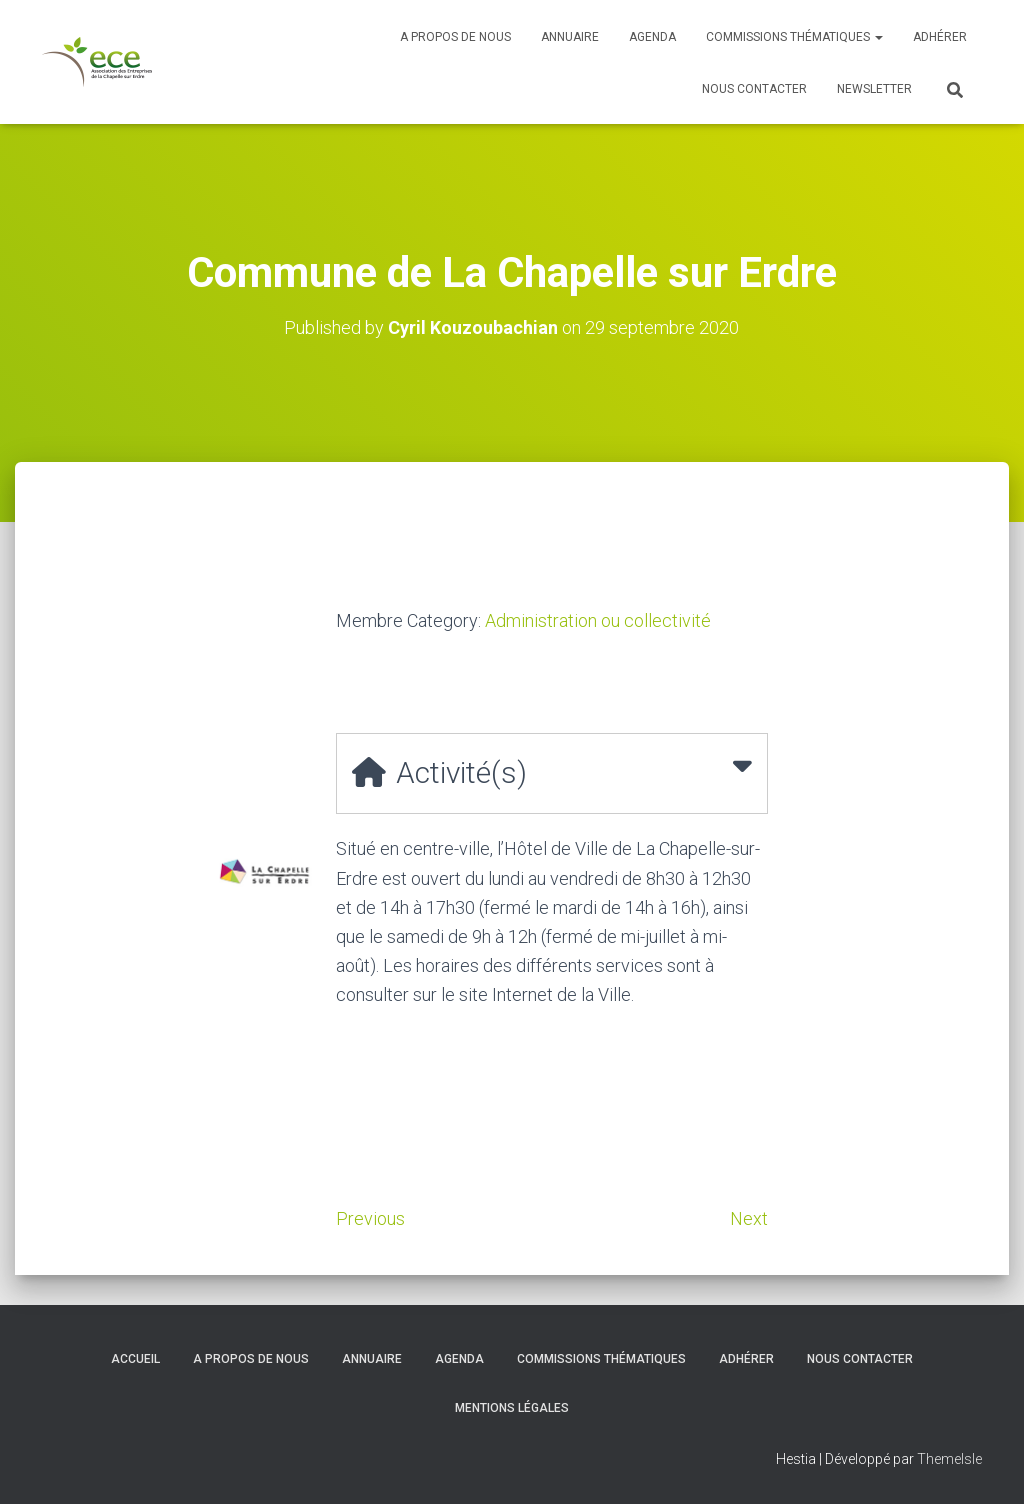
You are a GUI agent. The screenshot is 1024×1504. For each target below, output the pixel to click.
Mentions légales (512, 1408)
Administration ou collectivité (598, 620)
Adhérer (940, 37)
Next (749, 1218)
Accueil (135, 1359)
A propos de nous (455, 37)
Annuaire (570, 37)
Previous (370, 1218)
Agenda (652, 37)
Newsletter (874, 89)
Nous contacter (754, 89)
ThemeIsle (949, 1459)
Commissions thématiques (794, 37)
